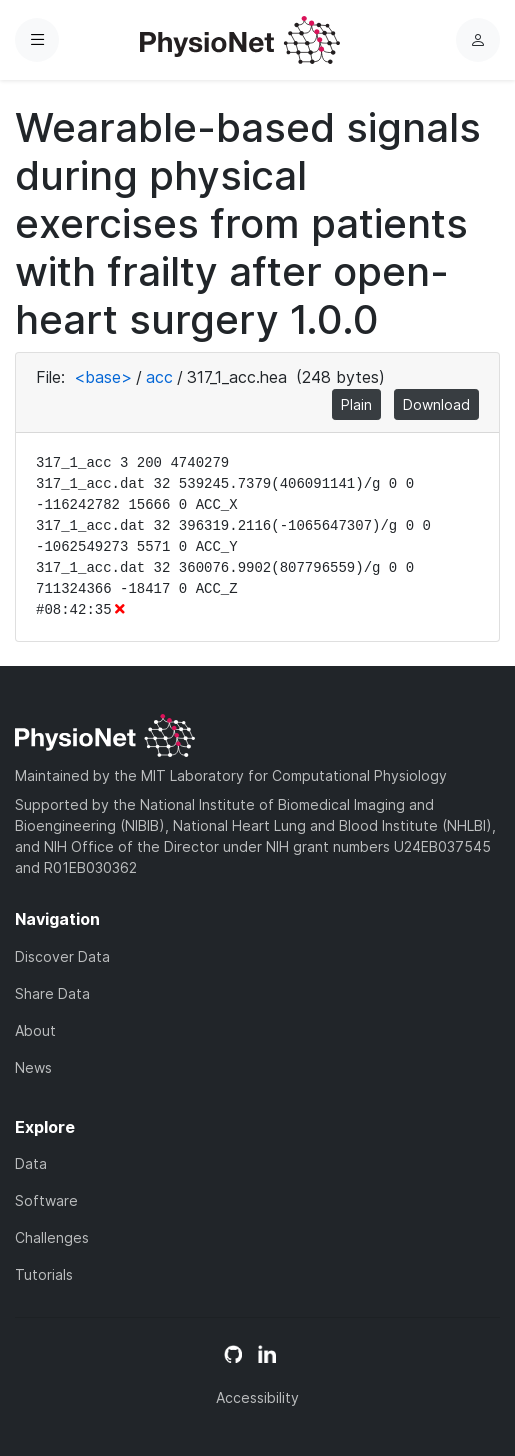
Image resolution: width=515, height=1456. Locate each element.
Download (436, 404)
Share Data (52, 993)
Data (31, 1163)
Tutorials (44, 1274)
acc (159, 377)
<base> (103, 377)
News (33, 1067)
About (35, 1030)
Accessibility (257, 1397)
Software (46, 1200)
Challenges (52, 1237)
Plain (356, 404)
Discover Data (62, 956)
